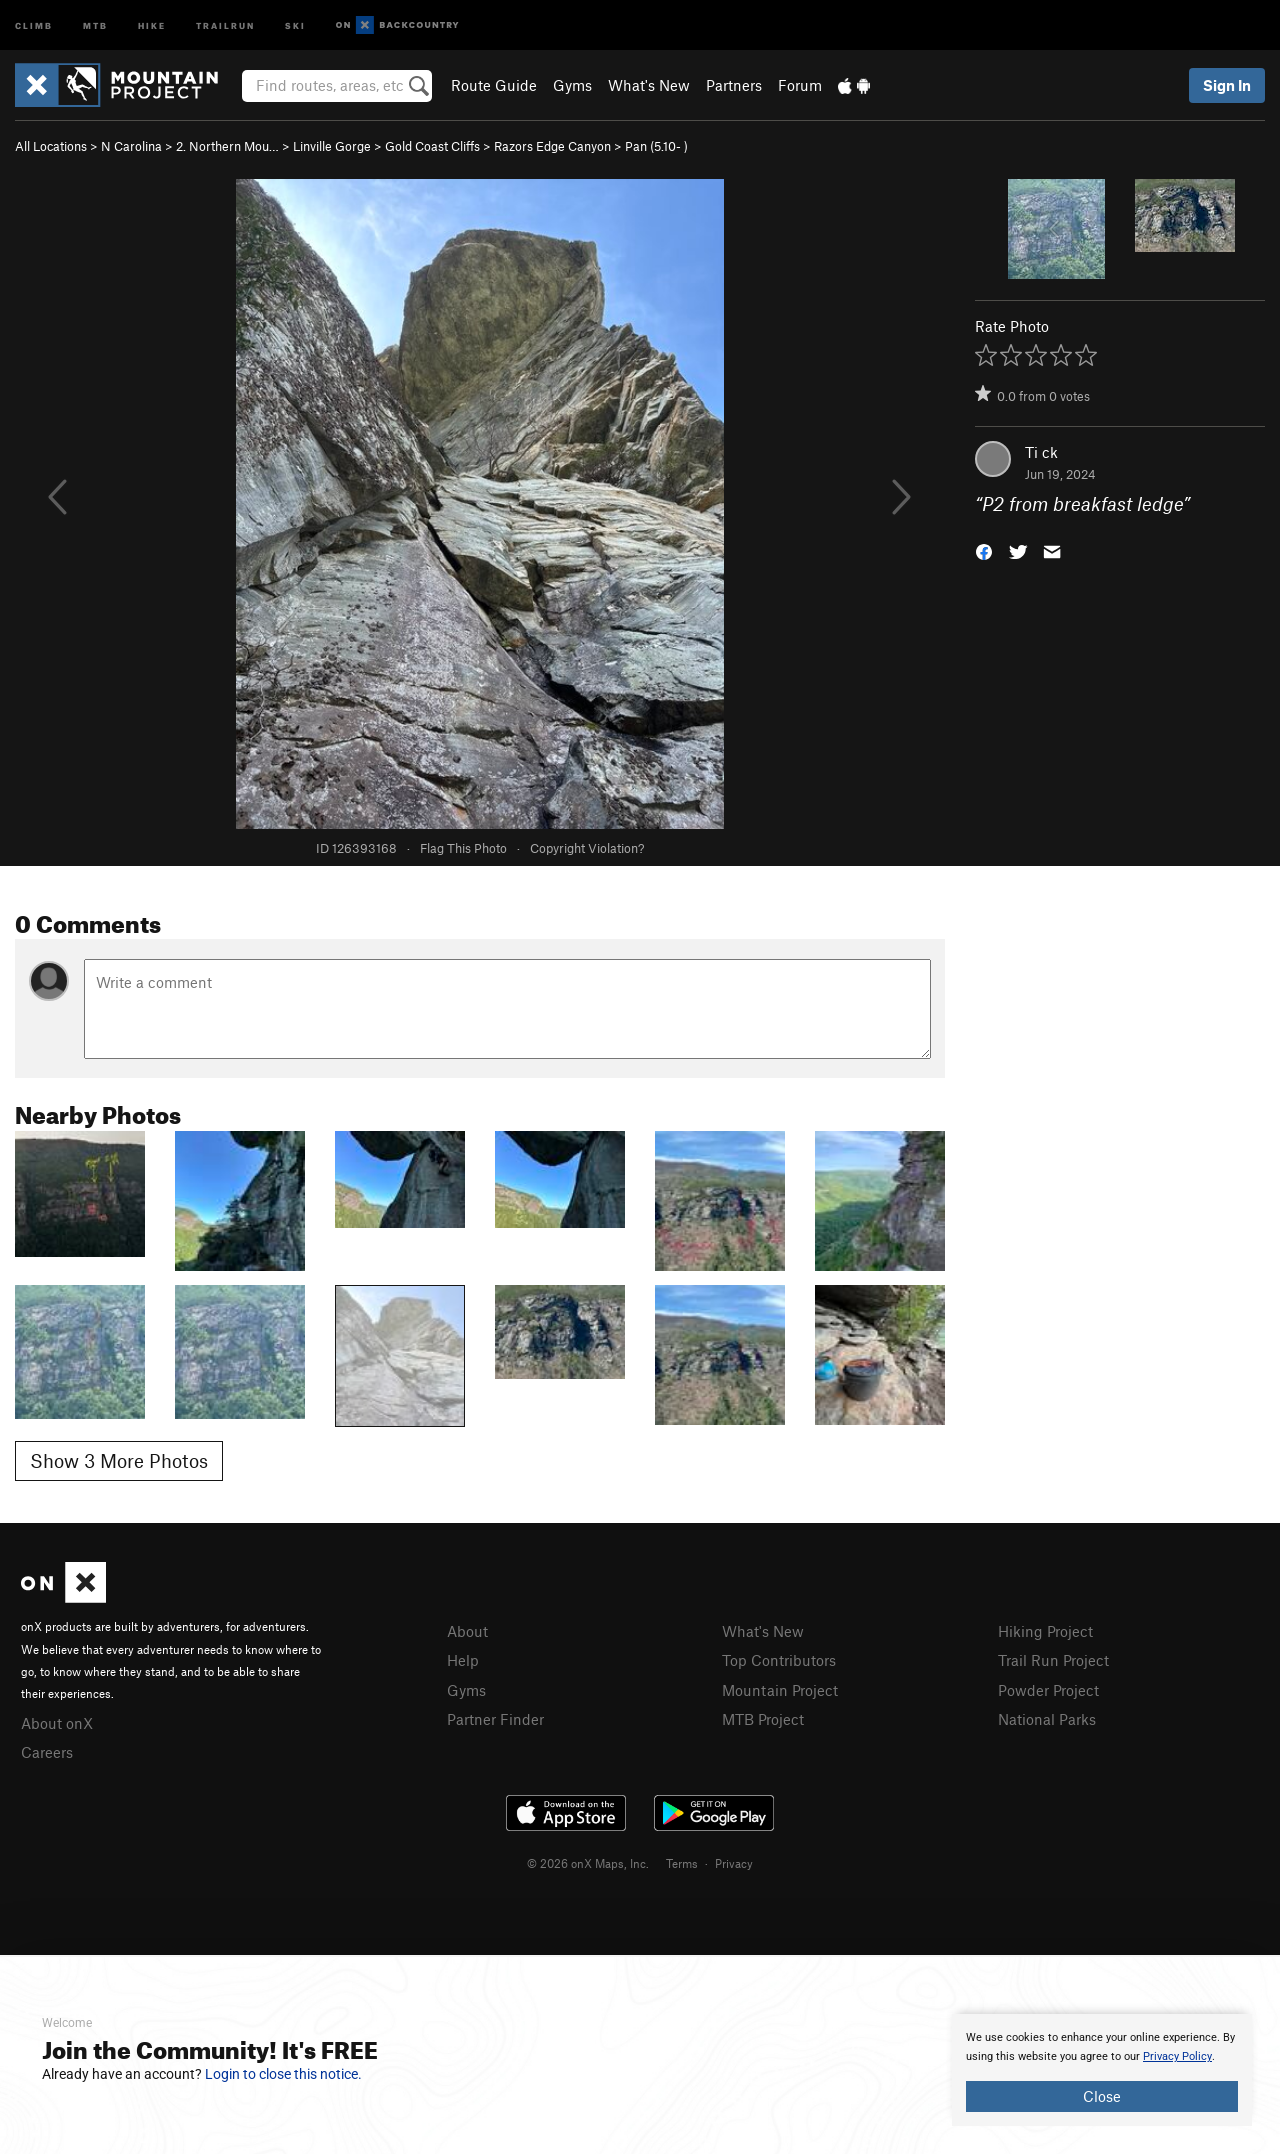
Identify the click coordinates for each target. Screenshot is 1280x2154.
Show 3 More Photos (119, 1460)
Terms (682, 1863)
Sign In (1227, 85)
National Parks (1047, 1719)
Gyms (572, 85)
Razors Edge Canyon (552, 146)
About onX (57, 1723)
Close (1102, 2096)
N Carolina (131, 146)
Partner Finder (495, 1719)
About (467, 1631)
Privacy (734, 1863)
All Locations (51, 146)
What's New (649, 85)
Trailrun (225, 24)
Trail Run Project (1053, 1660)
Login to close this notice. (283, 2074)
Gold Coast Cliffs (432, 146)
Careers (47, 1752)
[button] (984, 550)
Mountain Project (780, 1690)
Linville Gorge (332, 146)
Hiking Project (1045, 1631)
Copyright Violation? (587, 848)
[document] (1102, 2070)
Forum (800, 85)
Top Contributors (779, 1660)
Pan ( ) (656, 146)
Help (463, 1660)
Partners (734, 85)
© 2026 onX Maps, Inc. (588, 1863)
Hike (152, 24)
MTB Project (763, 1719)
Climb (34, 24)
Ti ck (1041, 452)
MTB (95, 24)
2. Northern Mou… (227, 146)
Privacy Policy (1177, 2056)
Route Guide (494, 85)
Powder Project (1048, 1690)
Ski (295, 24)
